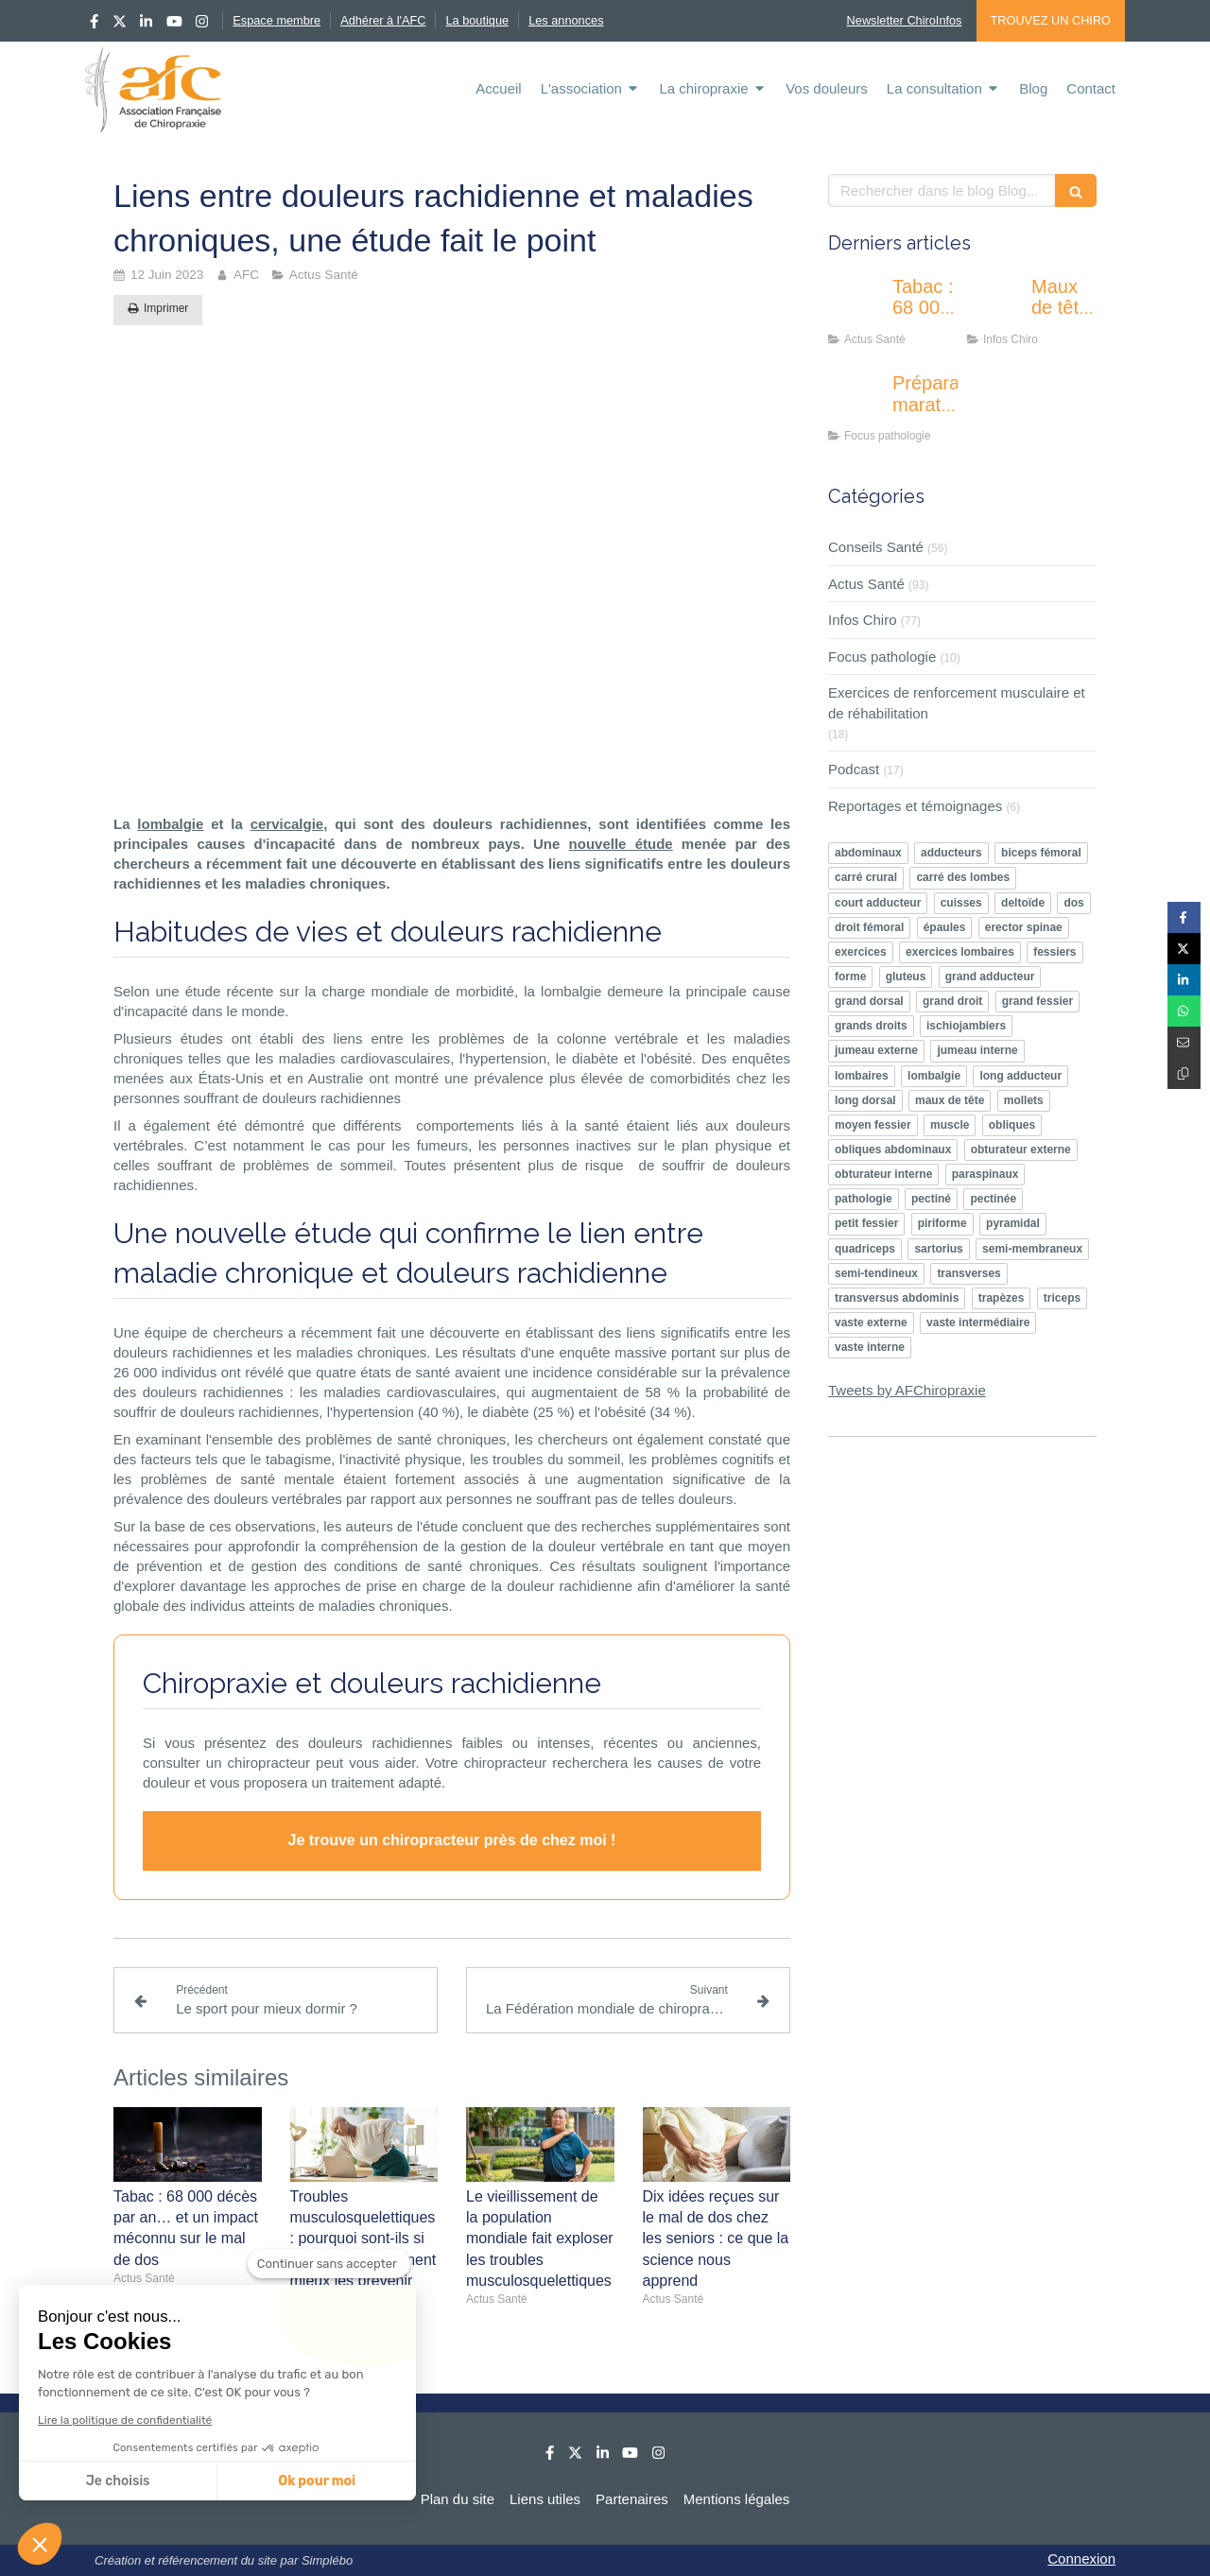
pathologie (863, 1198)
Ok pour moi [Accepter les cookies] (316, 2481)
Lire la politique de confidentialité (125, 2420)
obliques (1012, 1125)
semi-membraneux (1032, 1248)
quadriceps (865, 1248)
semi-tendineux (876, 1273)
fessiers (1054, 952)
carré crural (866, 877)
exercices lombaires (960, 952)
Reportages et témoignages (915, 806)
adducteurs (951, 852)
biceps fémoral (1041, 852)
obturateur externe (1021, 1149)
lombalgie (170, 824)
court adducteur (878, 902)
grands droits (871, 1025)
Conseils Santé (876, 547)
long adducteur (1020, 1075)
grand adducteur (990, 976)
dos (1073, 902)
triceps (1062, 1298)
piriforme (942, 1223)
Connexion (1081, 2558)
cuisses (961, 902)
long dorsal (865, 1100)
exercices (861, 952)
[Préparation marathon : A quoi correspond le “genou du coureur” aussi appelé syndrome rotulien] (856, 401)
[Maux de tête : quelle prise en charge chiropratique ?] (995, 305)
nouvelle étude (621, 844)
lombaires (862, 1075)
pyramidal (1013, 1223)
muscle (949, 1125)
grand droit (952, 1001)
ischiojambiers (966, 1025)
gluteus (906, 976)
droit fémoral (869, 927)
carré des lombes (963, 877)
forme (850, 976)
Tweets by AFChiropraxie (907, 1390)
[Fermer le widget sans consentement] (329, 2264)
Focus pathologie (882, 656)
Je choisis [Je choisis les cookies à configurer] (118, 2481)
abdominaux (868, 852)
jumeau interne (977, 1050)
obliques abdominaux (893, 1149)
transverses (968, 1273)
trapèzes (1001, 1298)
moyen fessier (873, 1125)
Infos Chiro (862, 620)
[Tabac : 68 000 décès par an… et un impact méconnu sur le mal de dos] (856, 305)
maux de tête (949, 1100)
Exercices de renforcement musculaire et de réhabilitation (956, 702)
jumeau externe (876, 1050)
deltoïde (1023, 902)
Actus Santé (866, 584)
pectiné (931, 1198)
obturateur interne (883, 1174)
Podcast (853, 769)
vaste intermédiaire (977, 1322)
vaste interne (870, 1347)
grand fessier (1037, 1001)
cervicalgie (287, 824)
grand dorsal (869, 1001)
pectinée (993, 1198)
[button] (39, 2544)
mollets (1024, 1100)
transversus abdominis (897, 1298)
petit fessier (866, 1223)
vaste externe (871, 1322)
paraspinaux (985, 1174)
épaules (945, 927)
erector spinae (1024, 927)
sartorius (938, 1248)
